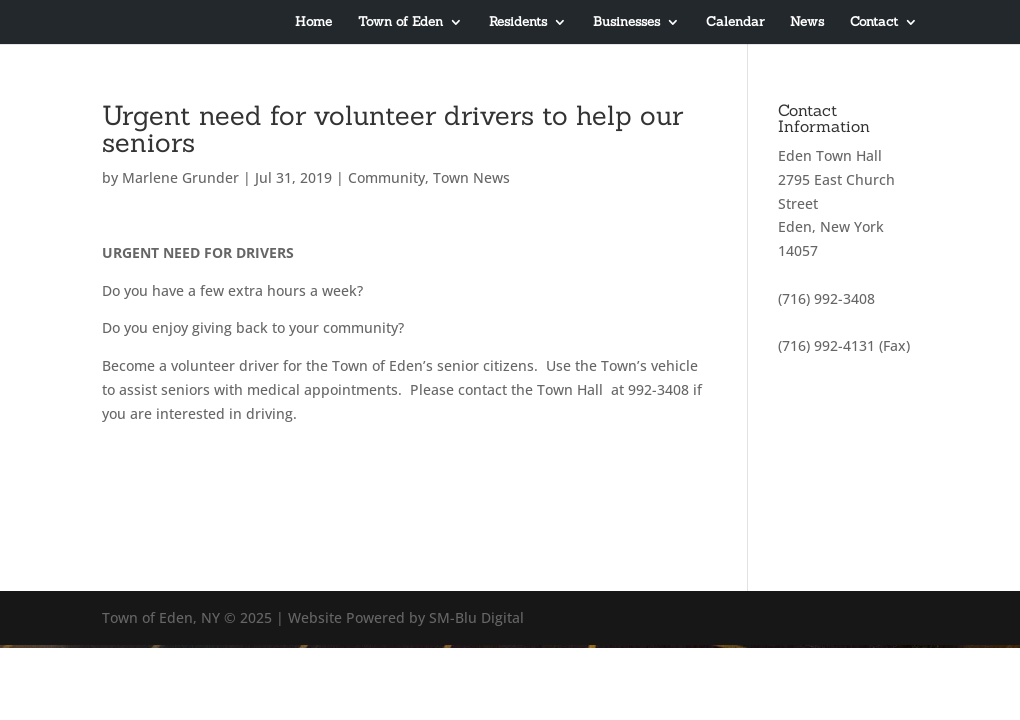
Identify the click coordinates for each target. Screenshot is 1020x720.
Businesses (626, 22)
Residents (518, 22)
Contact (874, 22)
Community (386, 177)
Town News (471, 177)
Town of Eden (400, 22)
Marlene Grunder (180, 177)
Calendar (735, 22)
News (807, 22)
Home (313, 22)
